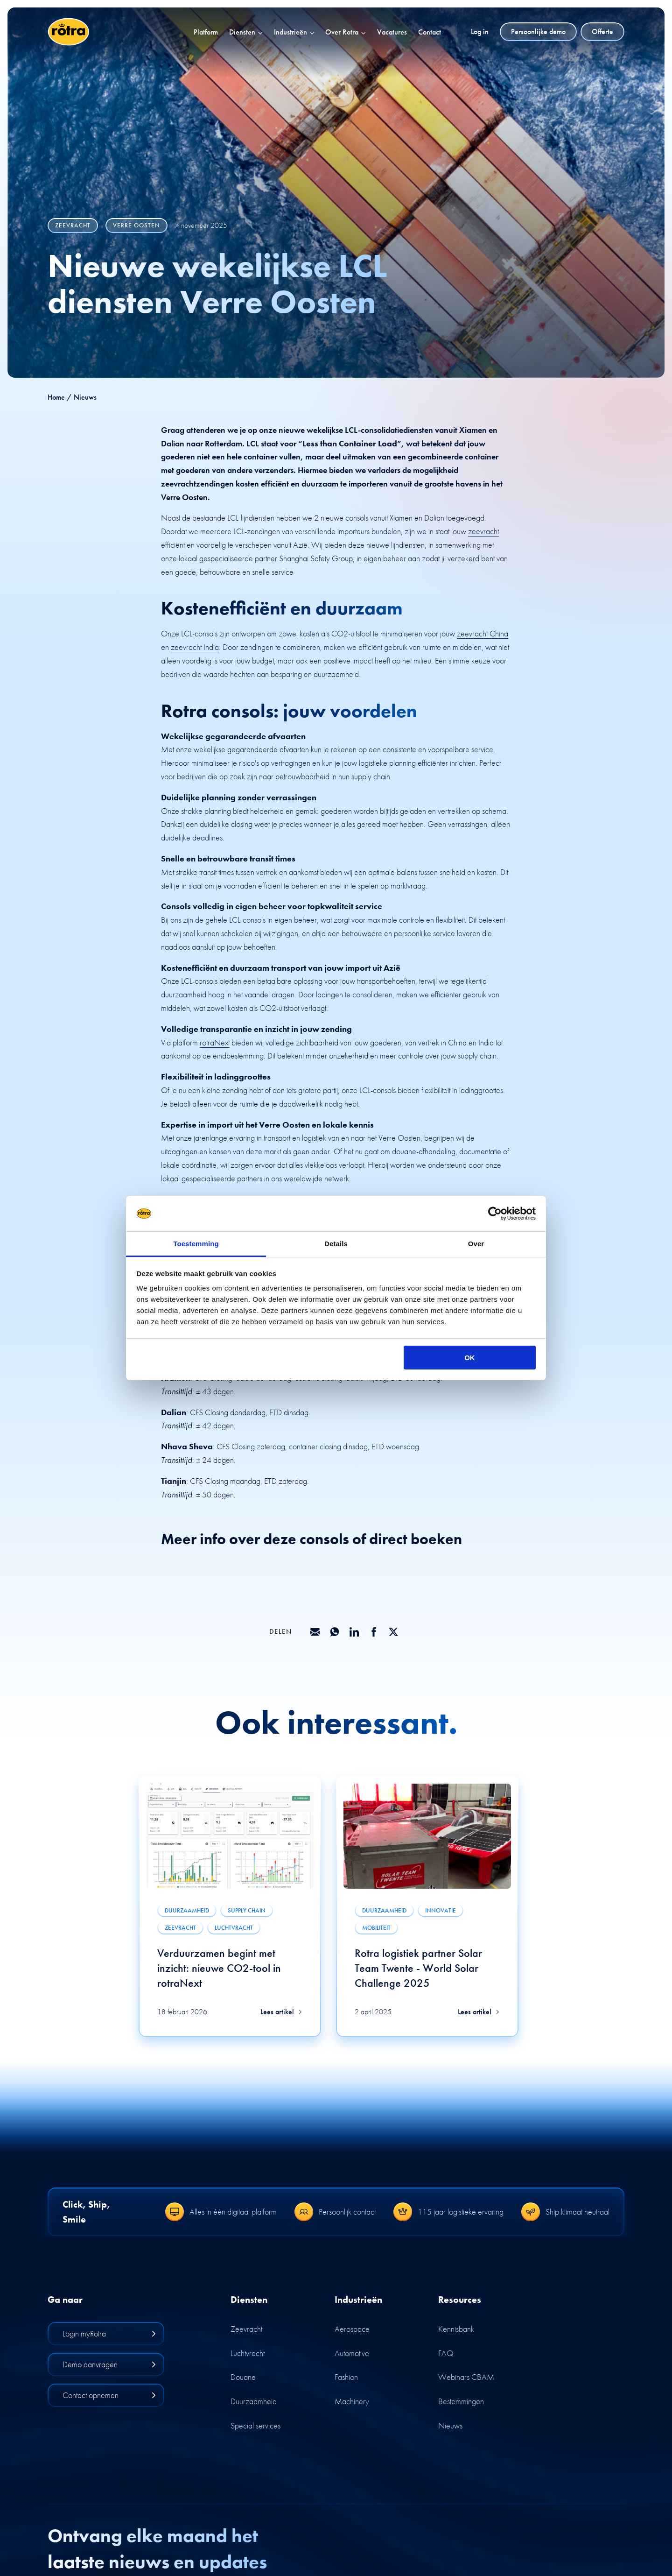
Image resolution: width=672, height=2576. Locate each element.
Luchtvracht (248, 2353)
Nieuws (450, 2425)
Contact (429, 32)
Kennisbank (456, 2328)
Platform (206, 32)
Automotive (352, 2353)
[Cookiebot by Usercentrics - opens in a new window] (495, 1214)
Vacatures (392, 32)
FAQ (445, 2353)
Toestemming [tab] (196, 1244)
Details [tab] (336, 1244)
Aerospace (352, 2328)
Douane (243, 2376)
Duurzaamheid (254, 2401)
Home (56, 397)
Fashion (346, 2376)
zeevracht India (195, 647)
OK (469, 1358)
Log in (480, 31)
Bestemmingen (461, 2401)
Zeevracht (246, 2328)
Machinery (352, 2401)
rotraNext (215, 1042)
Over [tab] (476, 1244)
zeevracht (483, 531)
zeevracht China (482, 633)
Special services (255, 2425)
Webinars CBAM (466, 2376)
